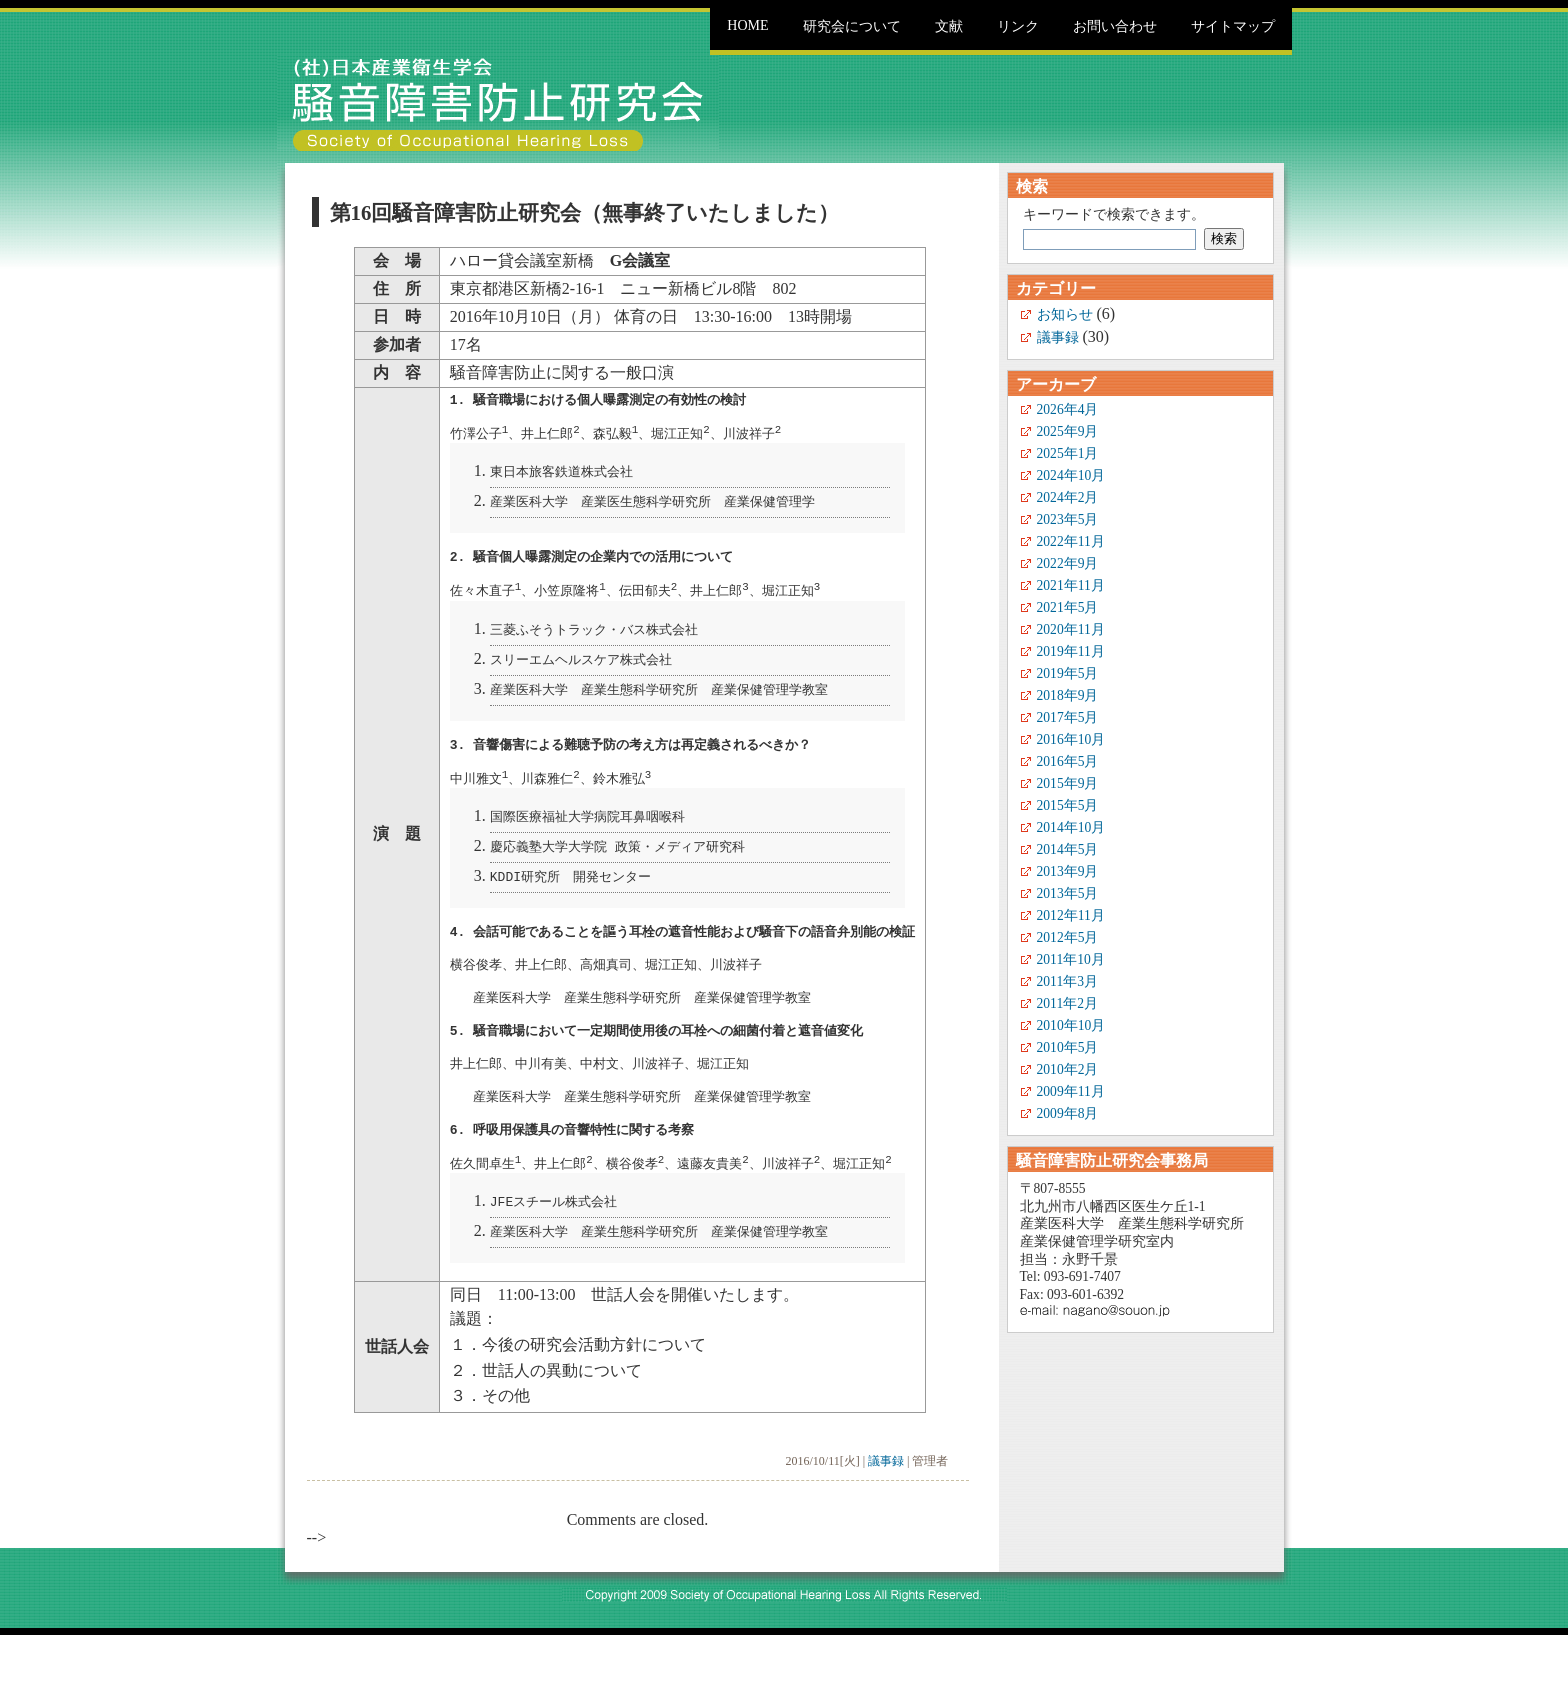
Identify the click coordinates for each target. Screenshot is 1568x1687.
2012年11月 (1071, 915)
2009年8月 (1068, 1113)
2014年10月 (1071, 827)
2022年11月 (1071, 541)
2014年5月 (1068, 849)
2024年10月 (1071, 475)
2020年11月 (1071, 629)
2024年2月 (1068, 497)
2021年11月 (1071, 585)
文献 (949, 26)
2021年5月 (1068, 607)
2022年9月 (1068, 563)
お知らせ (1065, 314)
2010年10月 (1071, 1025)
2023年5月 (1068, 519)
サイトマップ (1233, 26)
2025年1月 (1068, 453)
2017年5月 (1068, 717)
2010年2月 (1068, 1069)
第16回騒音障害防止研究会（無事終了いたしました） (585, 212)
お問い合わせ (1115, 26)
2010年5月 (1068, 1047)
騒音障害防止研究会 (498, 103)
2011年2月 (1067, 1003)
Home (747, 25)
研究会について (852, 26)
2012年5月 (1068, 937)
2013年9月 (1068, 871)
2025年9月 (1068, 431)
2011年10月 (1071, 959)
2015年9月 (1068, 783)
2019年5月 (1068, 673)
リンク (1018, 26)
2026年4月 (1068, 409)
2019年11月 (1071, 651)
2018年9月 (1068, 695)
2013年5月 (1068, 893)
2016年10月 (1071, 739)
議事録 (886, 1513)
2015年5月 (1068, 805)
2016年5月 (1068, 761)
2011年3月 (1067, 981)
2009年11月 (1071, 1091)
